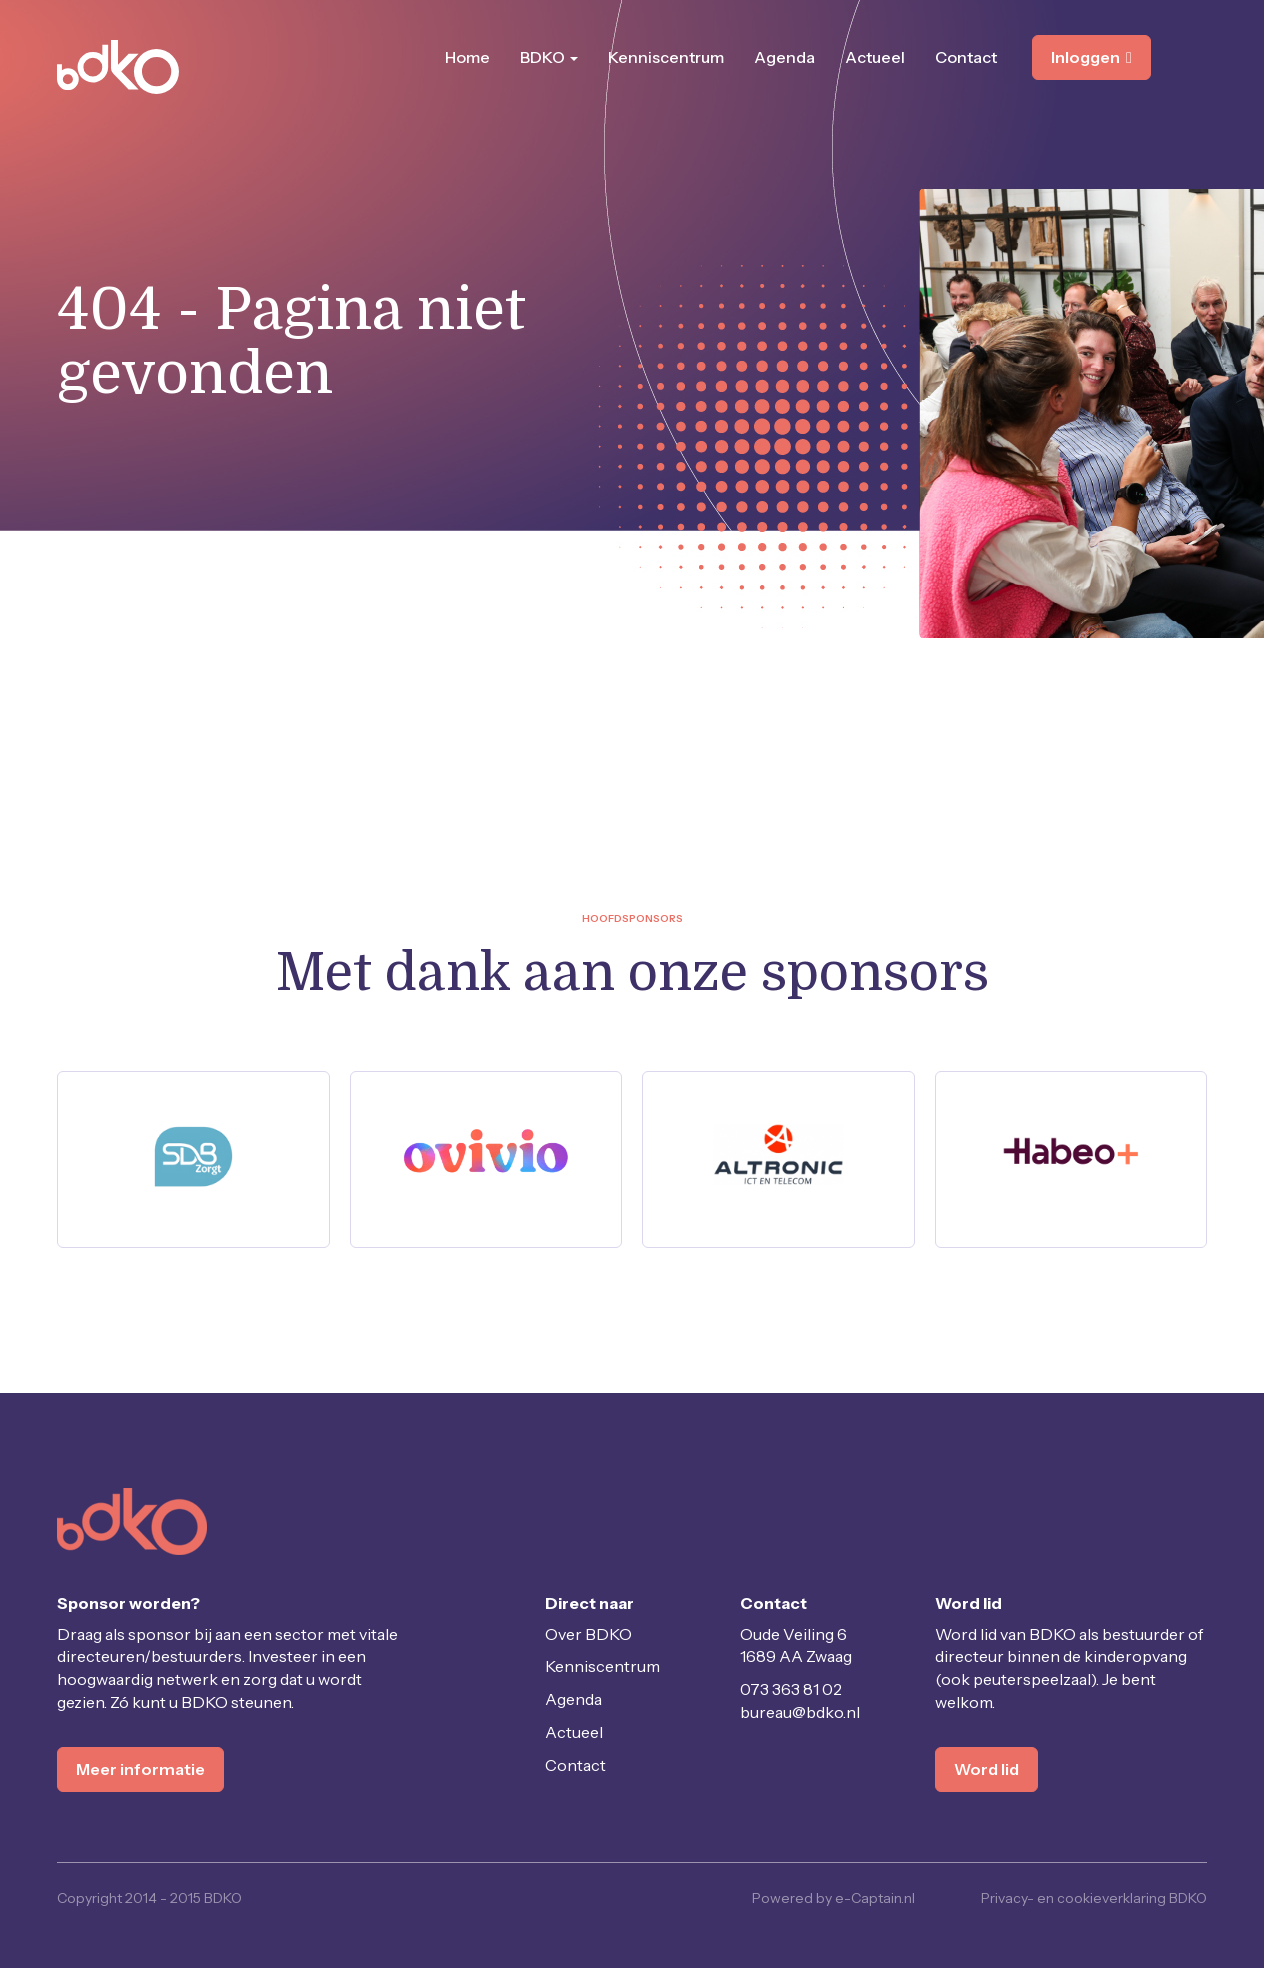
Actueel (875, 57)
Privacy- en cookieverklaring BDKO (1094, 1898)
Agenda (784, 57)
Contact (966, 57)
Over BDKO (588, 1634)
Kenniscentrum (666, 57)
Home (467, 57)
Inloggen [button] (1091, 57)
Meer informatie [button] (140, 1769)
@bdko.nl (800, 1712)
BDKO (549, 57)
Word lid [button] (986, 1769)
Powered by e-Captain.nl (833, 1898)
